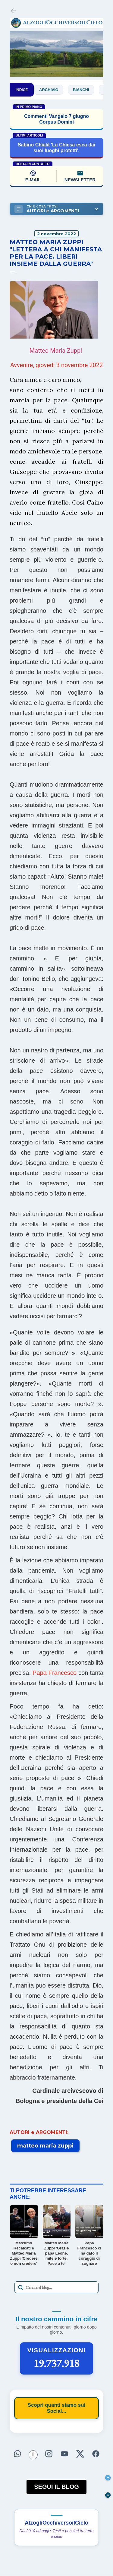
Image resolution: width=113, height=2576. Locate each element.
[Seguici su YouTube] (64, 2454)
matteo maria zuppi (45, 2145)
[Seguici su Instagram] (49, 2454)
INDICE (22, 90)
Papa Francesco (55, 1672)
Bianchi (86, 90)
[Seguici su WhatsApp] (17, 2454)
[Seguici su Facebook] (96, 2454)
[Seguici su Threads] (33, 2454)
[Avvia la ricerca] (20, 2287)
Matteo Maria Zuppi (56, 350)
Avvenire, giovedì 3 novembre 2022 (56, 365)
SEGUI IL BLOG (56, 2486)
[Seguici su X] (80, 2454)
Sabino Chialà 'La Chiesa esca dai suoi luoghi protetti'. (56, 147)
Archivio (54, 90)
